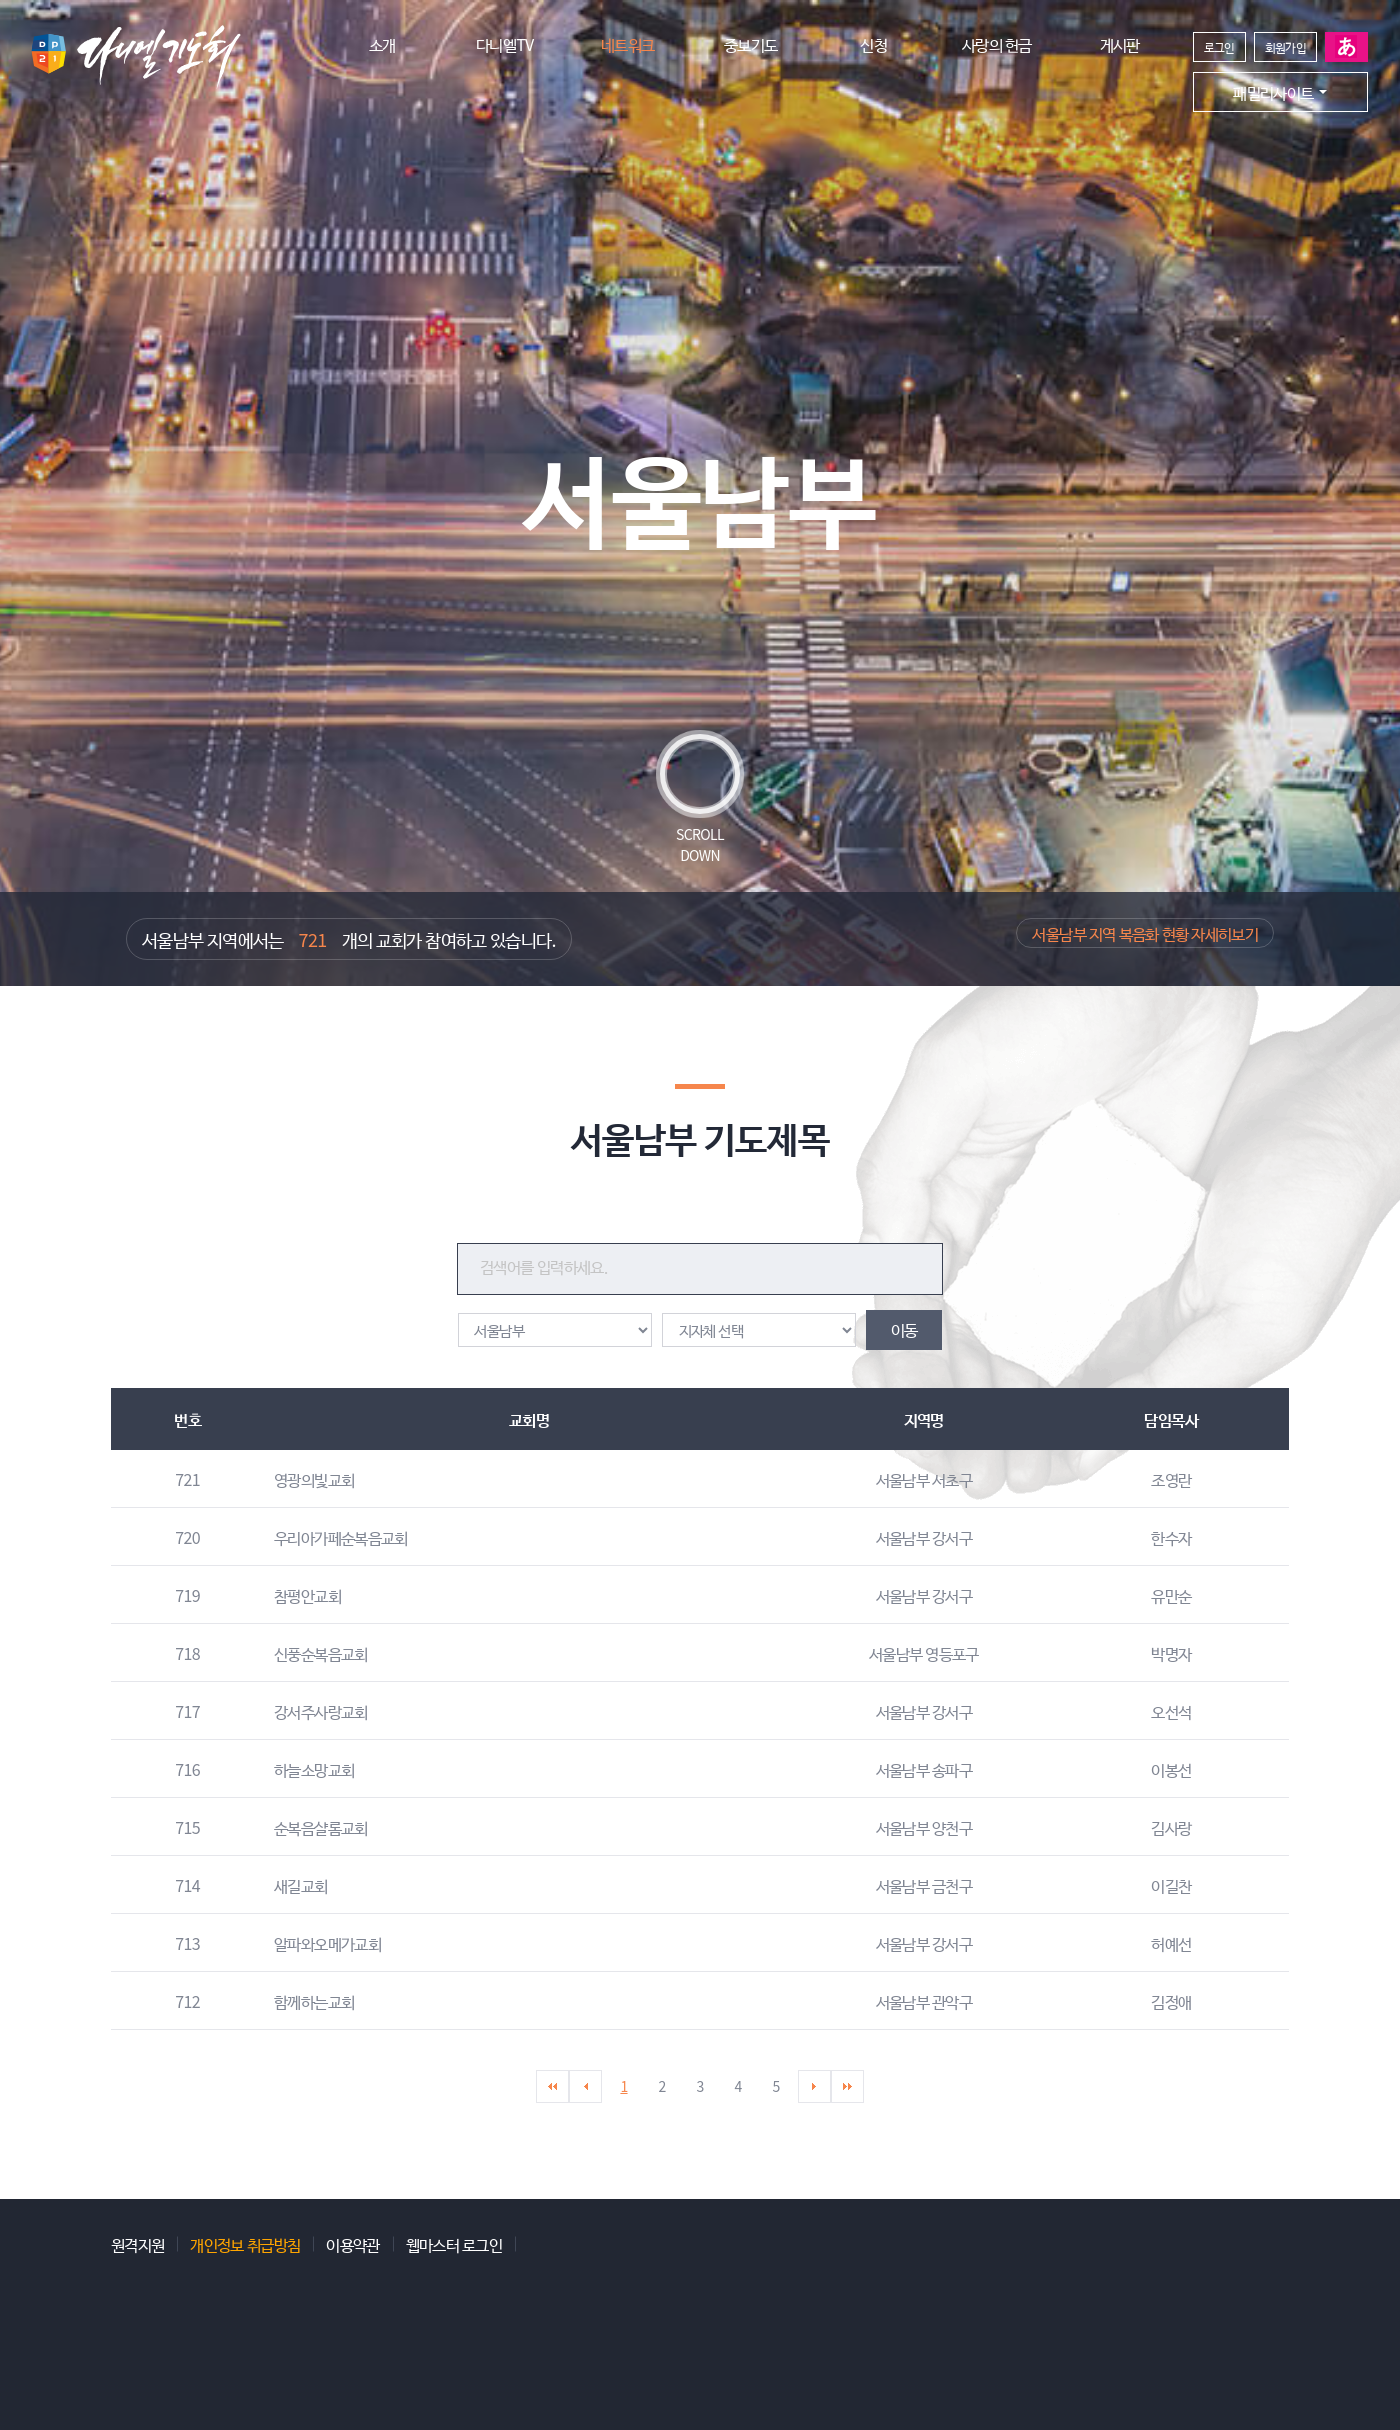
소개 (382, 44)
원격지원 (137, 2244)
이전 (585, 2086)
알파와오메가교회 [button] (327, 1943)
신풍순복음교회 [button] (321, 1653)
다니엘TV (505, 44)
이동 (904, 1329)
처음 (552, 2086)
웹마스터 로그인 (454, 2244)
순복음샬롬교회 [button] (321, 1827)
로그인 (1219, 46)
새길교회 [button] (300, 1885)
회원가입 (1285, 46)
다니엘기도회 (135, 57)
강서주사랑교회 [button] (321, 1711)
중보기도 (750, 44)
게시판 (1120, 44)
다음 (814, 2086)
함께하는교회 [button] (314, 2001)
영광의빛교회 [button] (314, 1479)
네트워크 (627, 44)
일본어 (1346, 47)
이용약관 (352, 2244)
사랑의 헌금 (997, 44)
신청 (873, 44)
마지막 (847, 2086)
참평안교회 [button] (307, 1595)
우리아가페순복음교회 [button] (341, 1537)
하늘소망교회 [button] (314, 1769)
